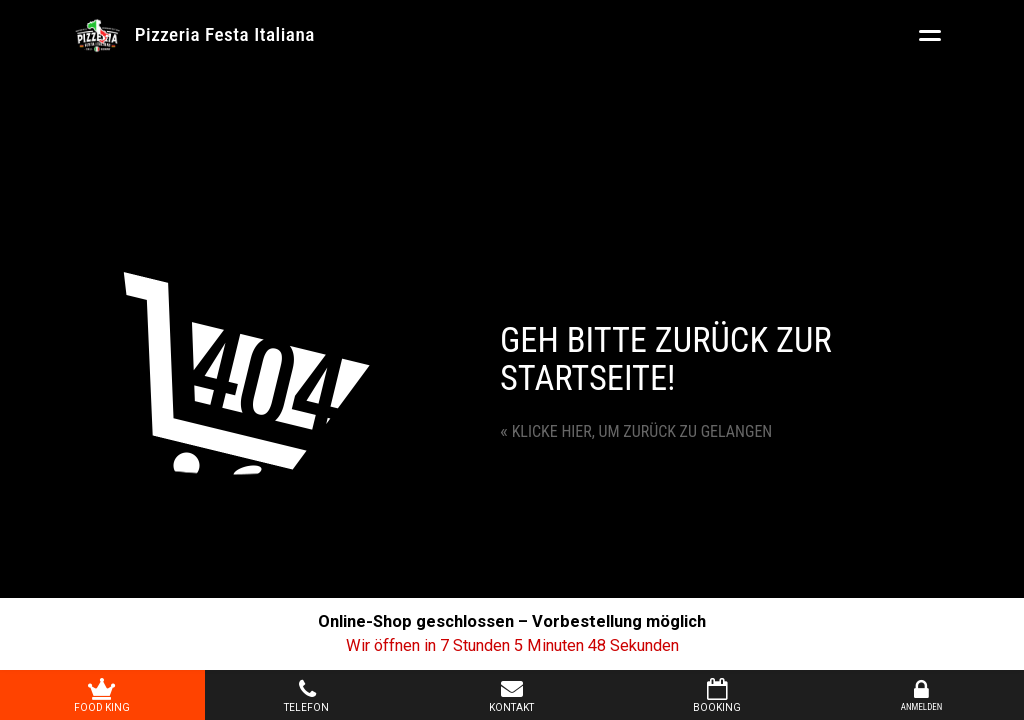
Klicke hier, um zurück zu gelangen (636, 431)
